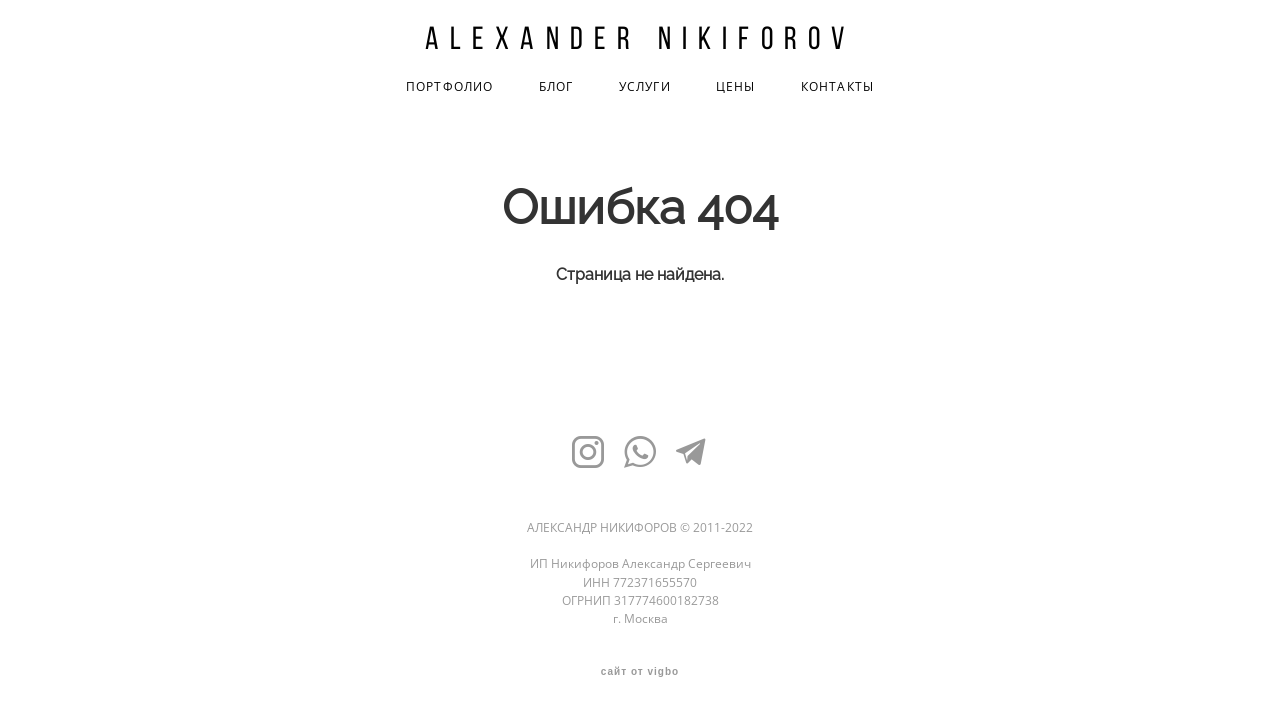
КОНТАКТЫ (838, 87)
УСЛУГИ (645, 87)
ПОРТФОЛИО (450, 87)
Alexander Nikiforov (640, 38)
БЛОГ (556, 87)
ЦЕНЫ (736, 87)
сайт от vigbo (640, 672)
